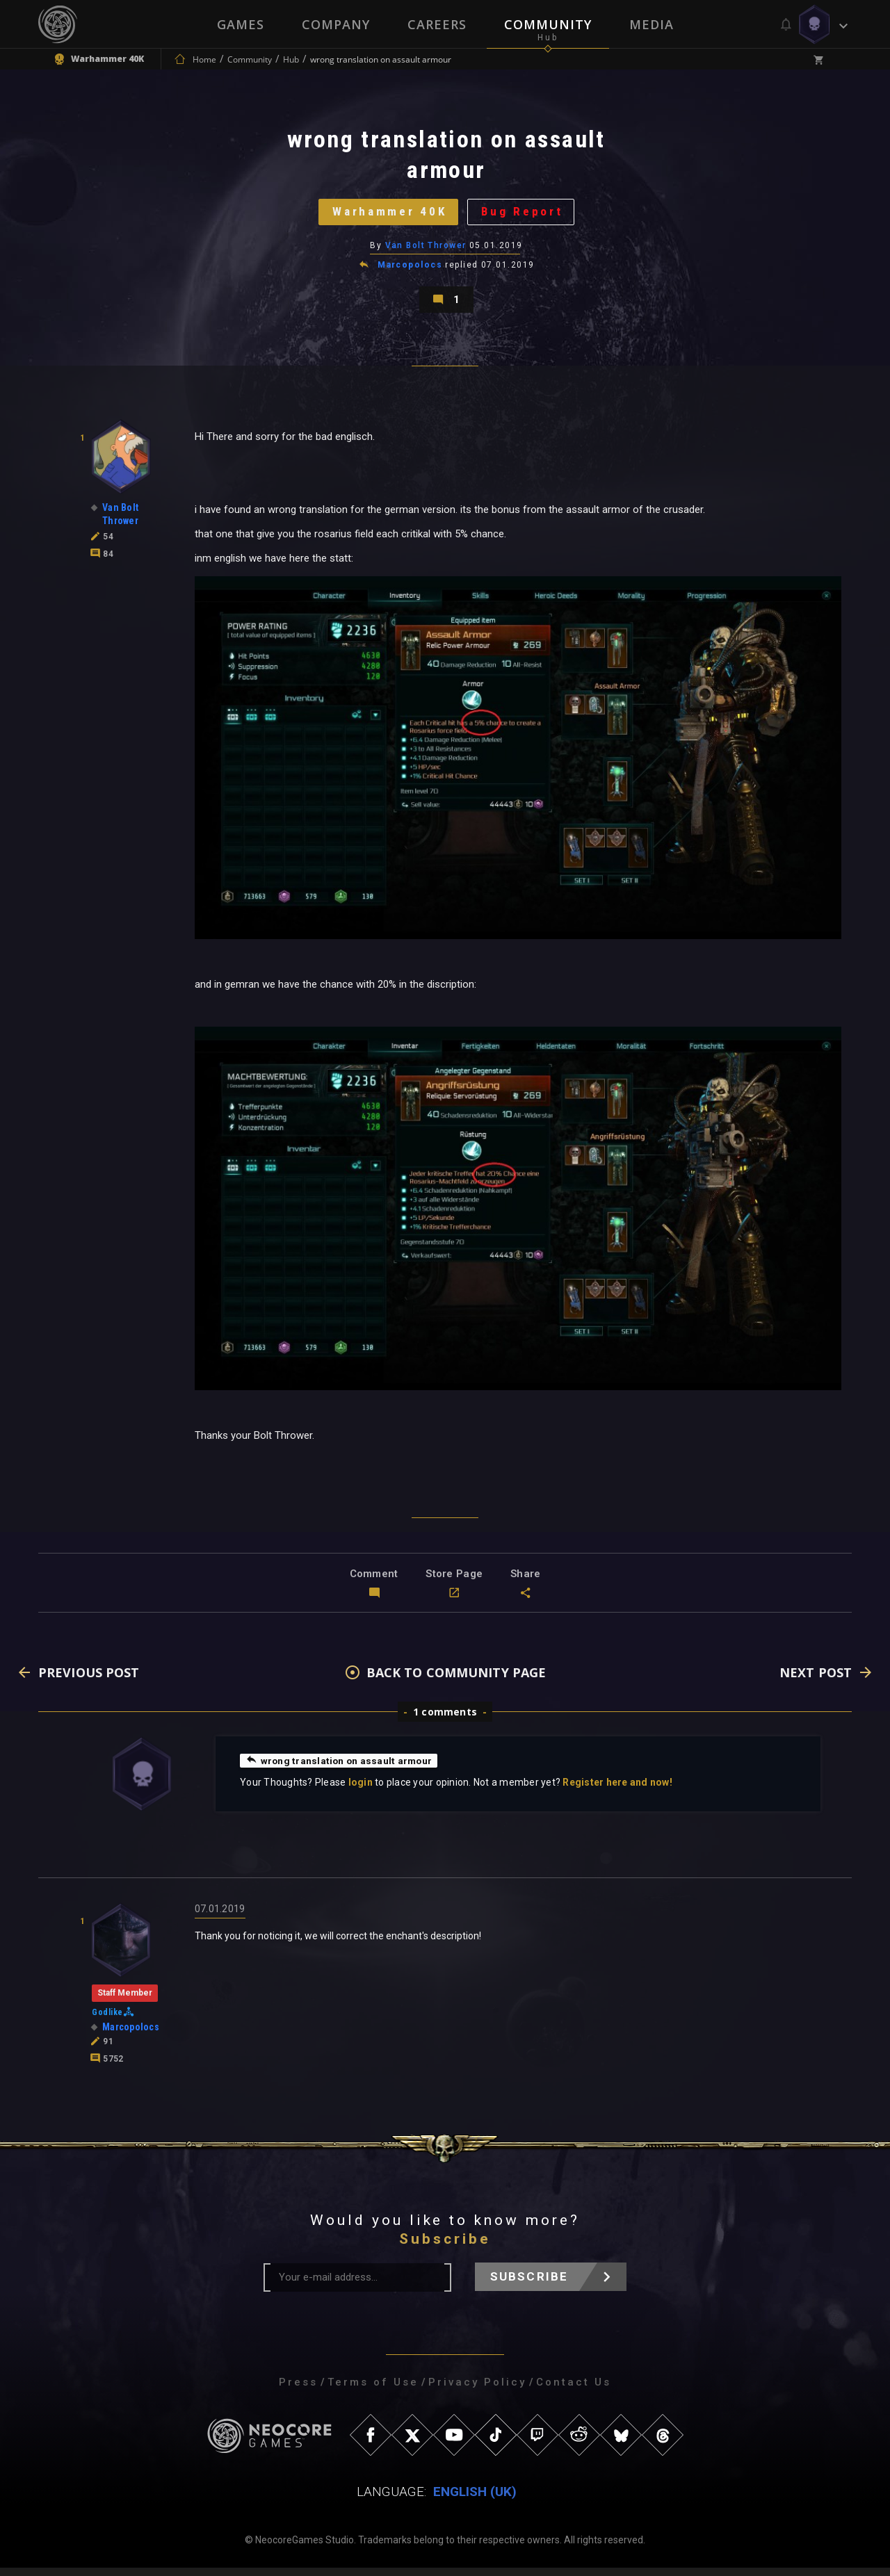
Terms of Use (373, 2390)
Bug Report (525, 214)
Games (240, 24)
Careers (437, 24)
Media (651, 24)
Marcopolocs (410, 270)
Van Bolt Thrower (426, 249)
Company (336, 24)
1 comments (445, 1720)
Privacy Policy (477, 2390)
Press (298, 2390)
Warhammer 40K (387, 214)
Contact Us (573, 2390)
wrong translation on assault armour (340, 1768)
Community (548, 24)
